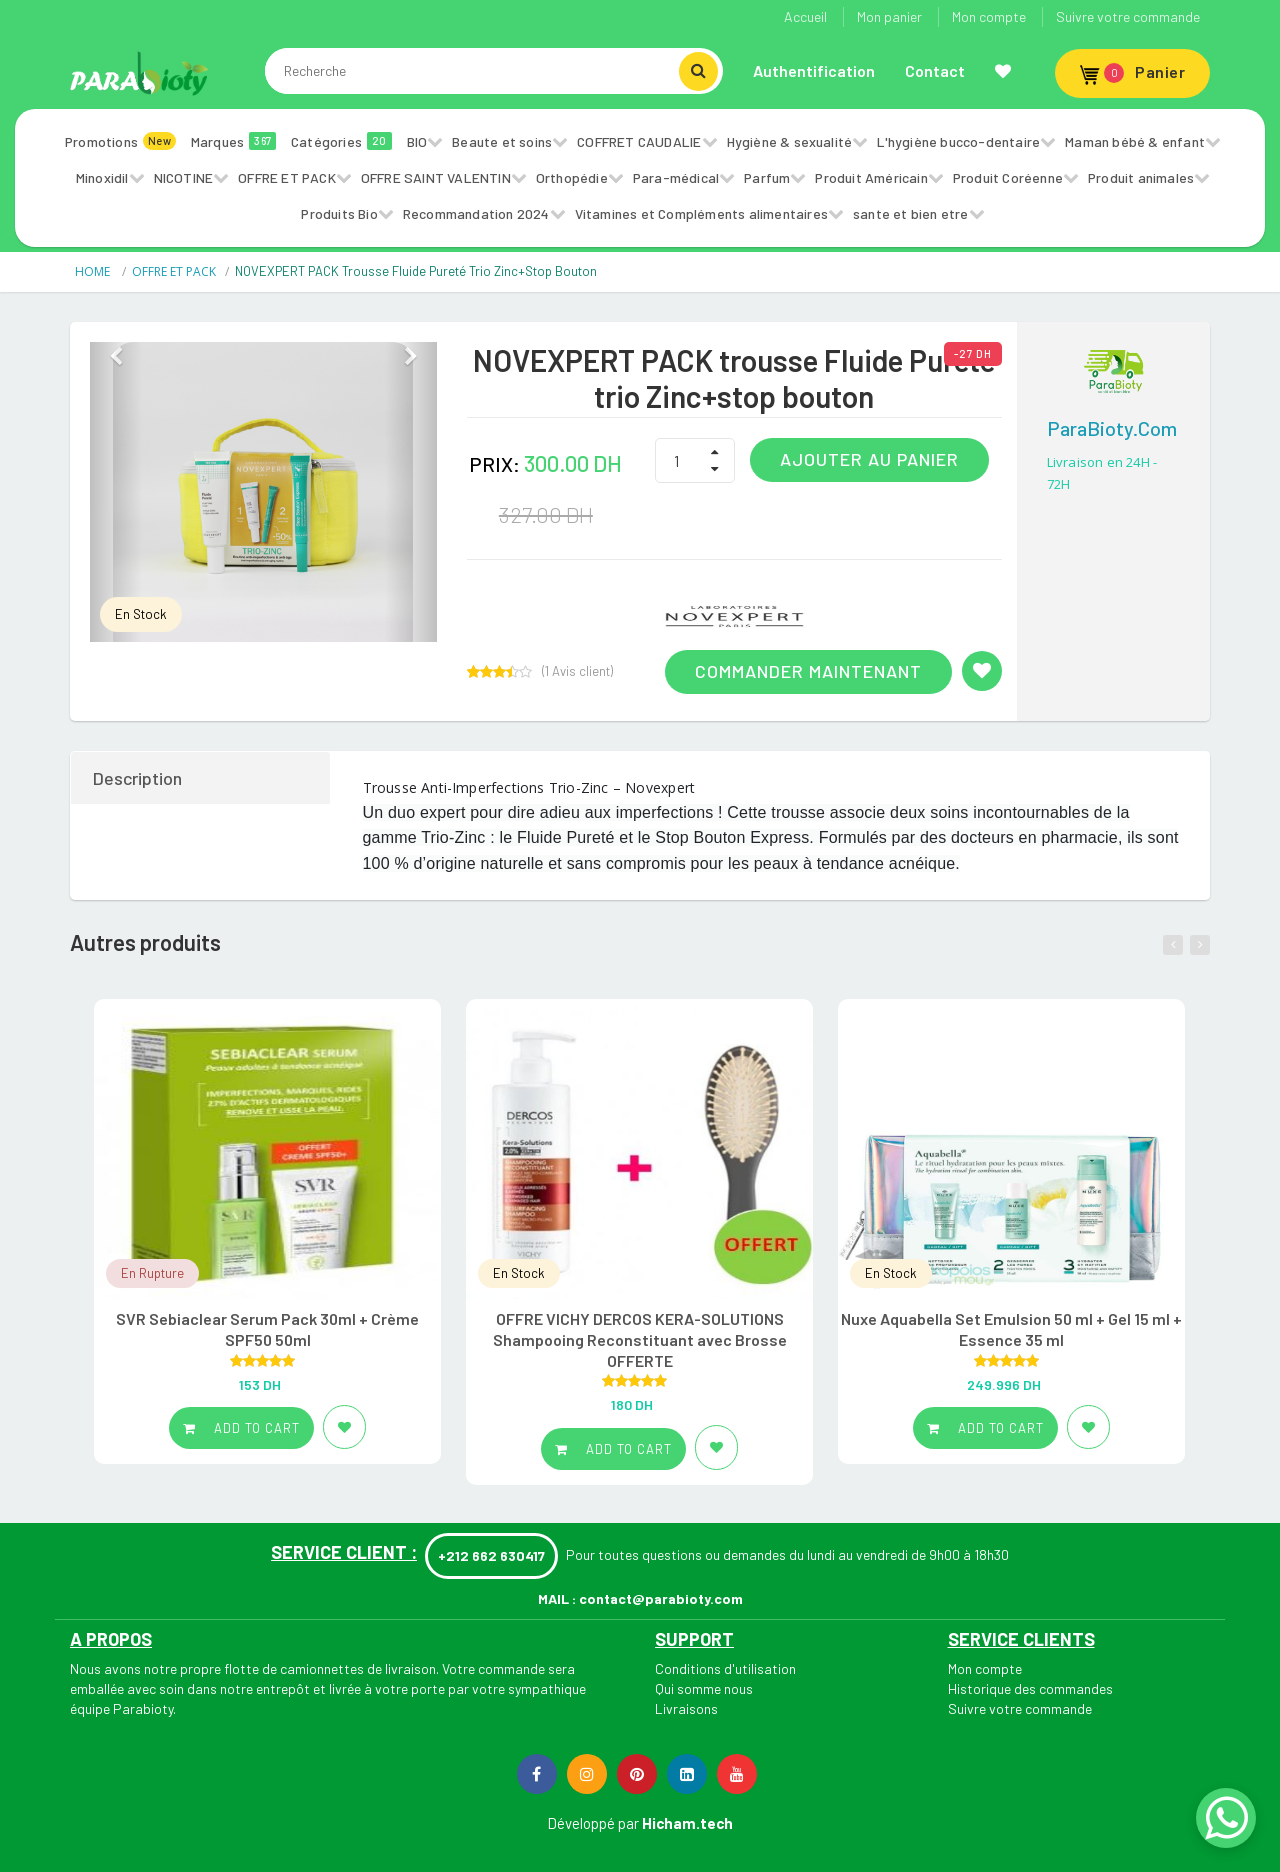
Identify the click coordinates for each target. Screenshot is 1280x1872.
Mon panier (889, 16)
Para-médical (676, 177)
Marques (233, 141)
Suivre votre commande (1128, 16)
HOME (94, 271)
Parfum (767, 177)
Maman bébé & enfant (1135, 141)
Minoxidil (102, 177)
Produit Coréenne (1008, 177)
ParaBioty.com (1112, 428)
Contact (935, 70)
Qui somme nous (704, 1688)
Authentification (814, 70)
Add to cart (241, 1428)
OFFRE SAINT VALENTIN (436, 177)
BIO (417, 141)
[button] (116, 492)
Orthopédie (572, 177)
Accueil (805, 16)
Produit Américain (871, 177)
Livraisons (686, 1708)
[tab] (201, 778)
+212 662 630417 (491, 1555)
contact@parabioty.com (661, 1598)
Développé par (593, 1823)
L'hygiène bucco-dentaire (958, 141)
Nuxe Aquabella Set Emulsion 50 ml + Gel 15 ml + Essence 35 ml (1011, 1329)
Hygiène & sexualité (790, 141)
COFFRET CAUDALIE (639, 141)
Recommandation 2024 (476, 213)
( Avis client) (577, 671)
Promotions (120, 141)
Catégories (341, 141)
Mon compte (989, 16)
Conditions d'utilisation (725, 1668)
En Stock (141, 614)
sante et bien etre (911, 213)
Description (137, 778)
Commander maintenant (808, 671)
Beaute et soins (502, 141)
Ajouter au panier (869, 459)
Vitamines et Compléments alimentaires (701, 213)
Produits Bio (339, 213)
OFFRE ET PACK (287, 177)
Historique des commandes (1030, 1688)
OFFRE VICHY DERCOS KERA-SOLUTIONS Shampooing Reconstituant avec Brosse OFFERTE (640, 1339)
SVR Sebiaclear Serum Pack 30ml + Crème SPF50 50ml (267, 1329)
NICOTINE (184, 177)
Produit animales (1141, 177)
